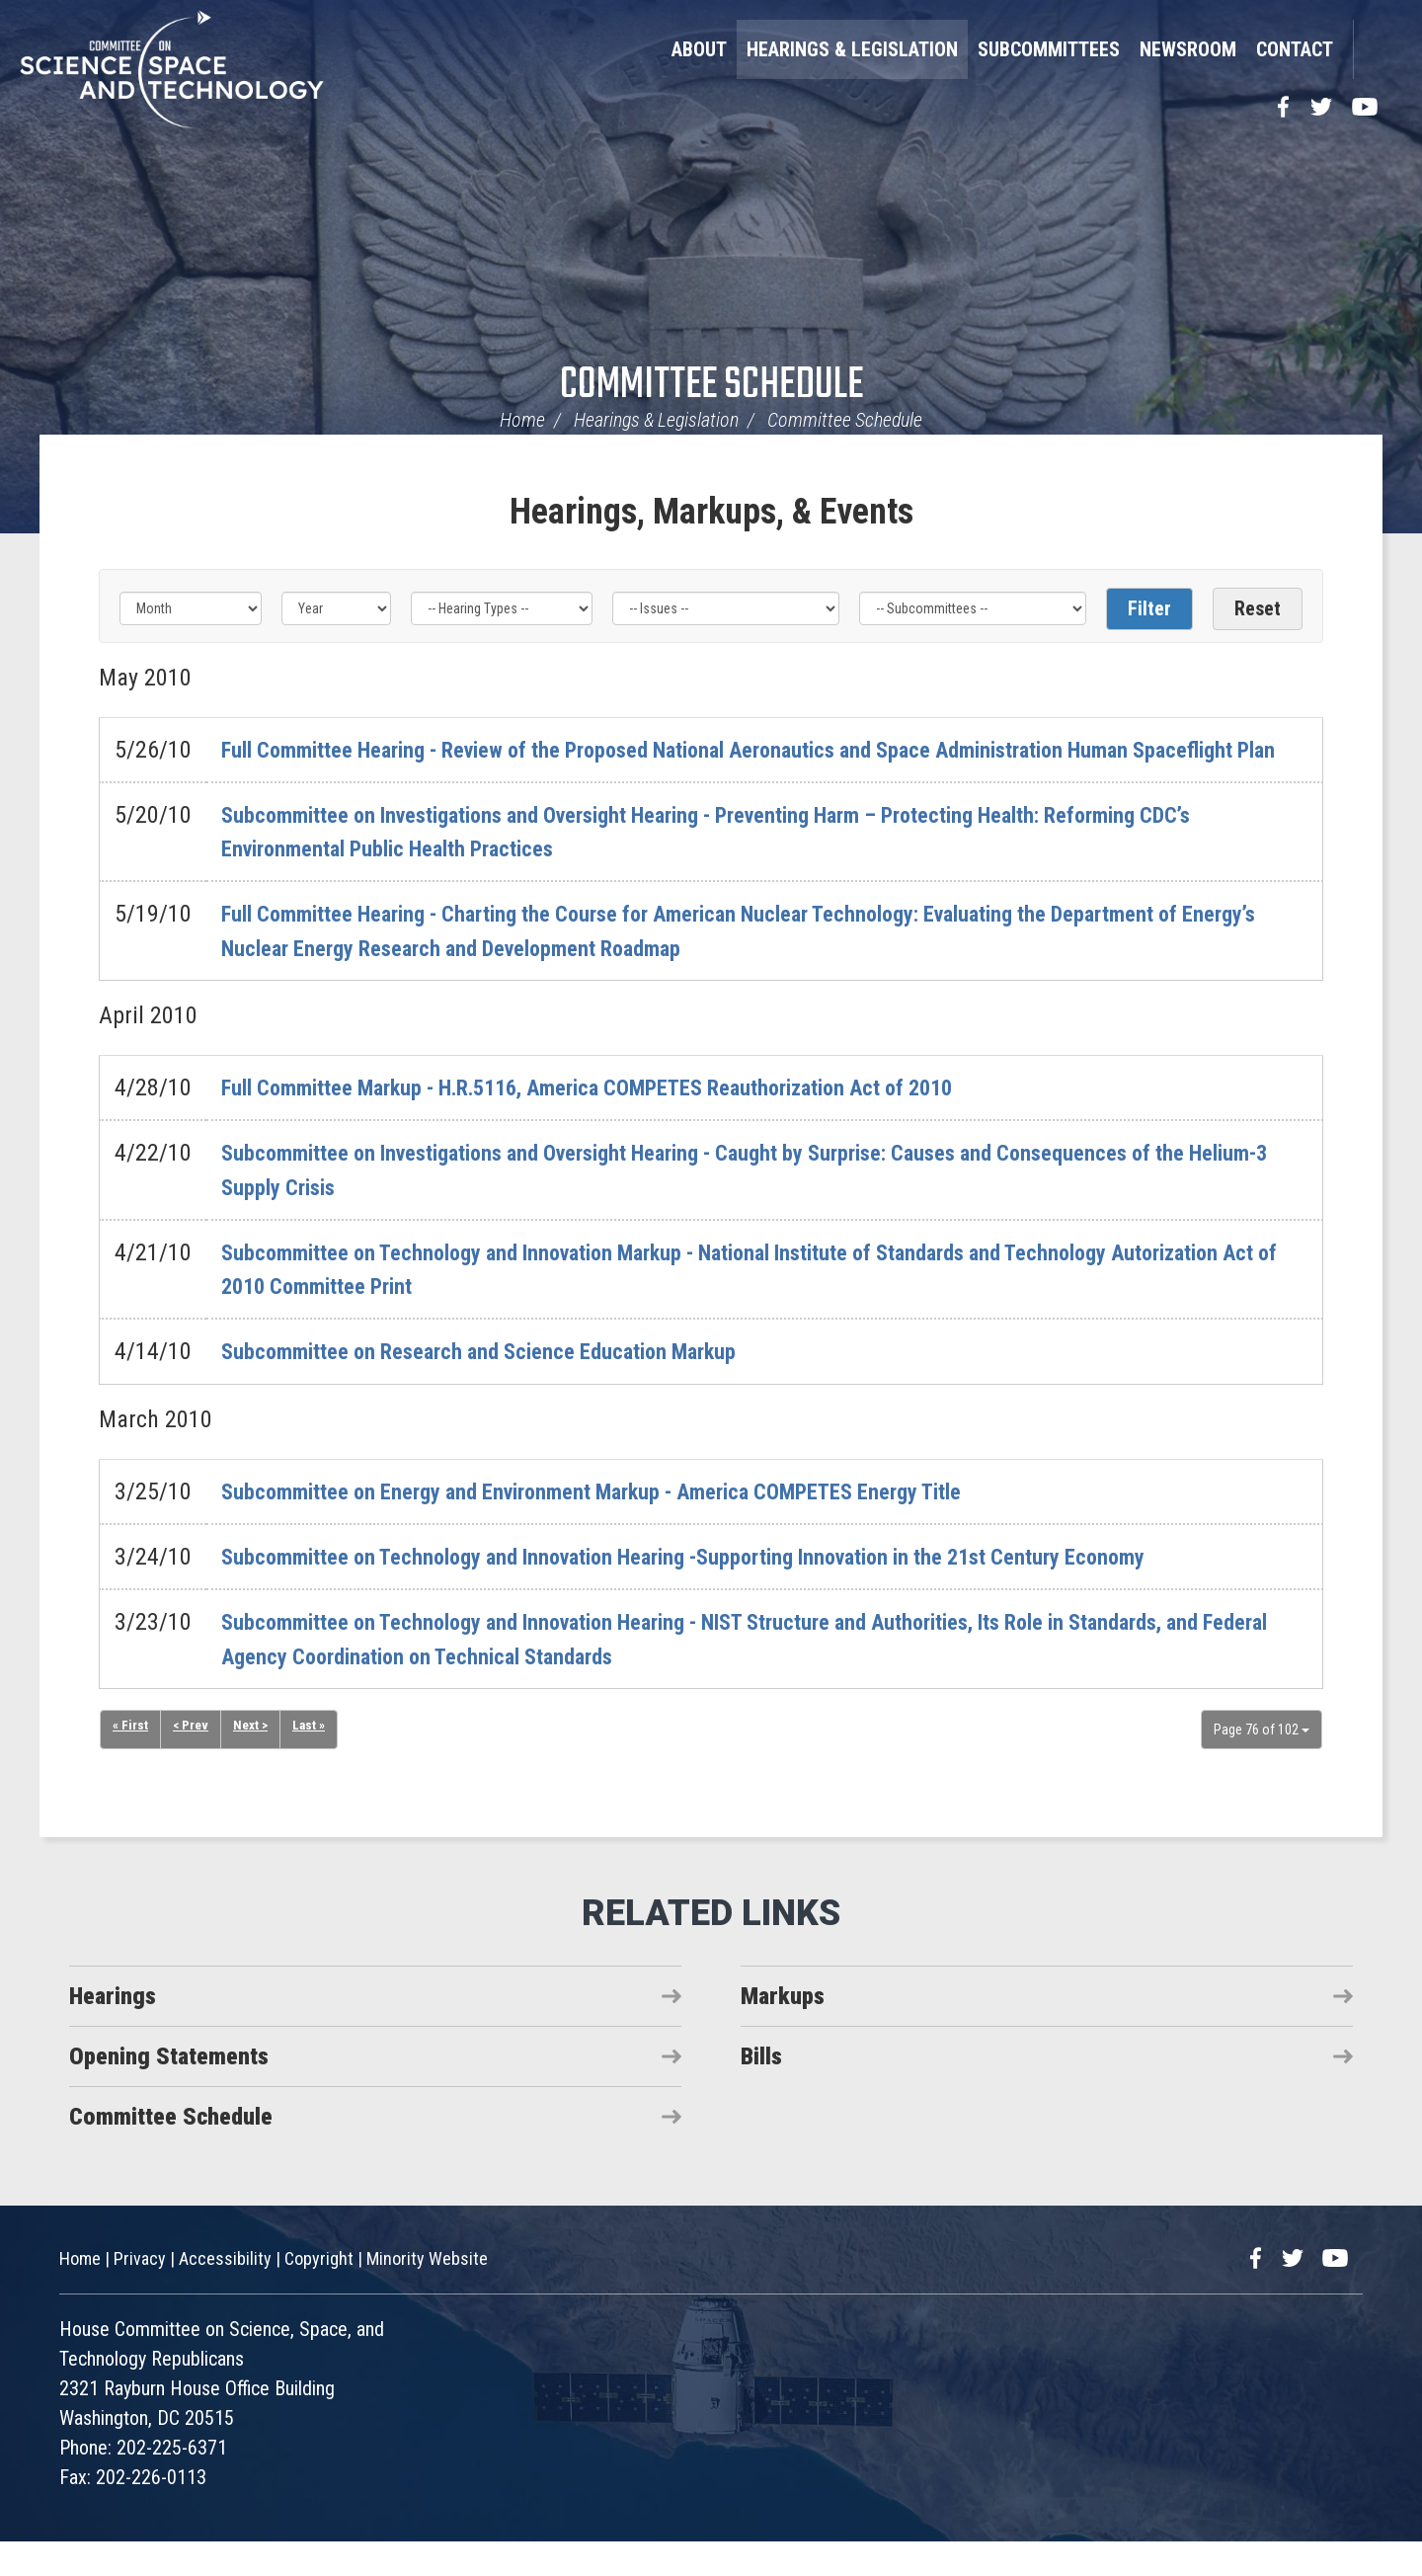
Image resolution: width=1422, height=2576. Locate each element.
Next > (253, 1760)
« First (130, 1760)
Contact (1294, 49)
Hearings (112, 2030)
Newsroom (1188, 49)
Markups (783, 2030)
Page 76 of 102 (1261, 1763)
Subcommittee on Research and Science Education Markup (502, 1386)
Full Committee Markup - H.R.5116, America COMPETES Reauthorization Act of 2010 (626, 1121)
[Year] (335, 608)
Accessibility (225, 2293)
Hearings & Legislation (852, 49)
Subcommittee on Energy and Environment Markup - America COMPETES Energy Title (628, 1525)
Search (1377, 49)
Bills (761, 2090)
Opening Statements (169, 2090)
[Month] (190, 608)
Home (522, 420)
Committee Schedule (711, 386)
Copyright (319, 2293)
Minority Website (427, 2293)
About (699, 49)
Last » (313, 1760)
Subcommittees (1049, 49)
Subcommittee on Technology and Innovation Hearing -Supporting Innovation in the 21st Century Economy (726, 1590)
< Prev (191, 1760)
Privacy (140, 2293)
